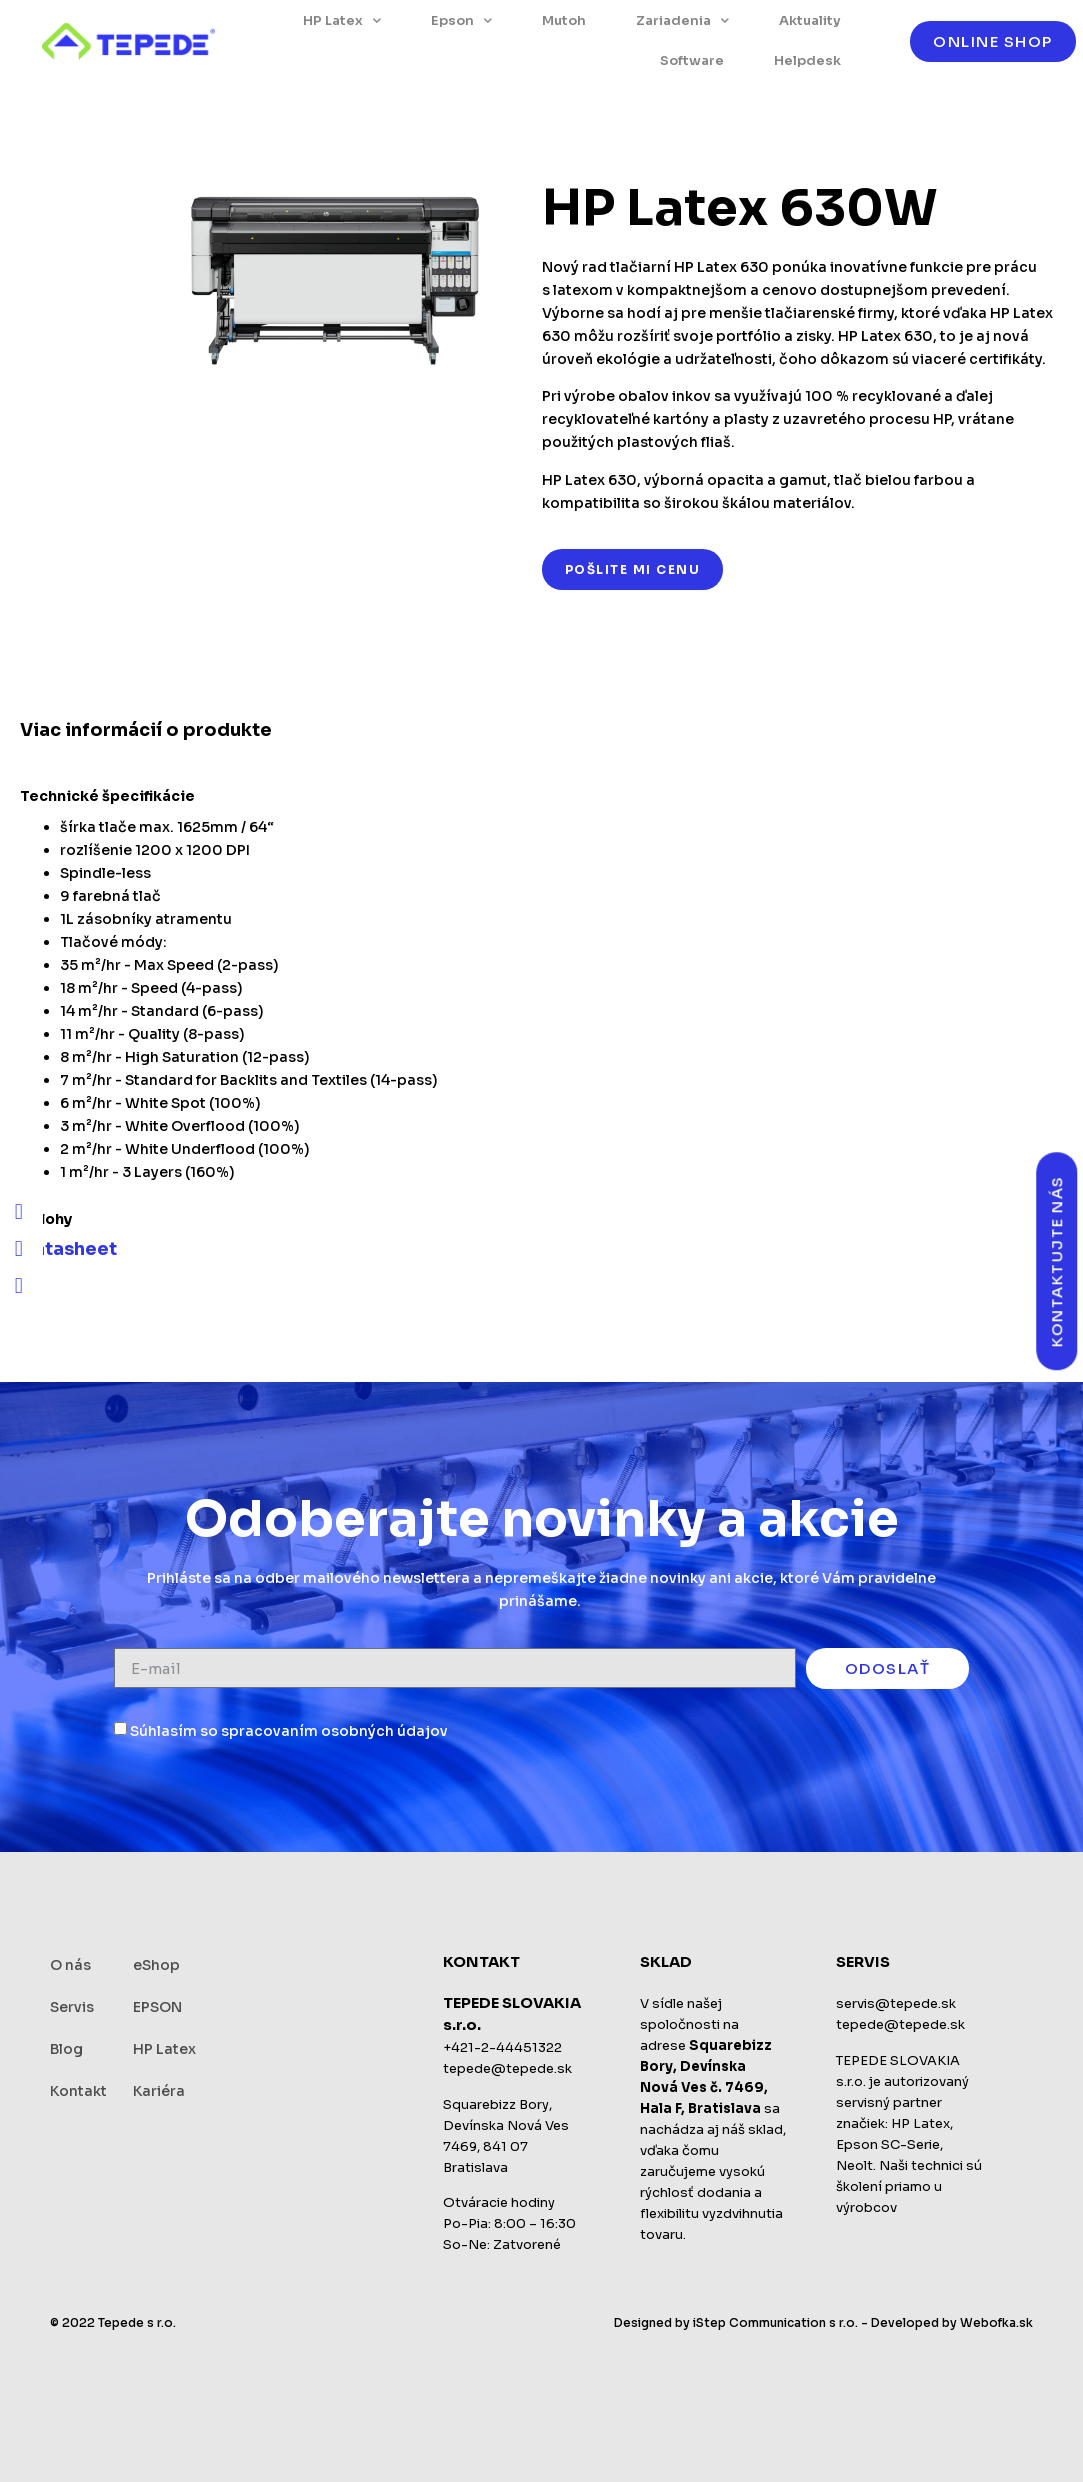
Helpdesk (807, 60)
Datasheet (68, 1249)
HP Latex (342, 20)
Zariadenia (682, 20)
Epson (461, 20)
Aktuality (810, 20)
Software (692, 60)
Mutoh (564, 20)
